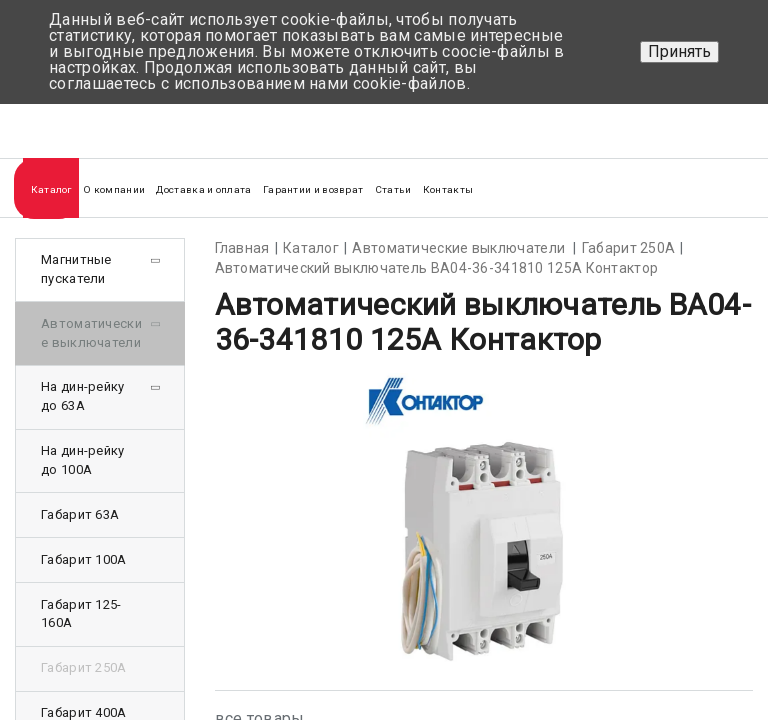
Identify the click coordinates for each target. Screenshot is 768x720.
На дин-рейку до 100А (83, 460)
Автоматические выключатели (91, 333)
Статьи (393, 189)
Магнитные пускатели (76, 269)
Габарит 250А (84, 667)
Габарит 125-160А (81, 614)
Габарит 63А (80, 514)
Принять (679, 51)
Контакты (448, 189)
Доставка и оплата (203, 189)
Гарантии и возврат (313, 189)
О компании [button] (114, 189)
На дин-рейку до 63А (83, 396)
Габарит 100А (84, 559)
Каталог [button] (51, 189)
